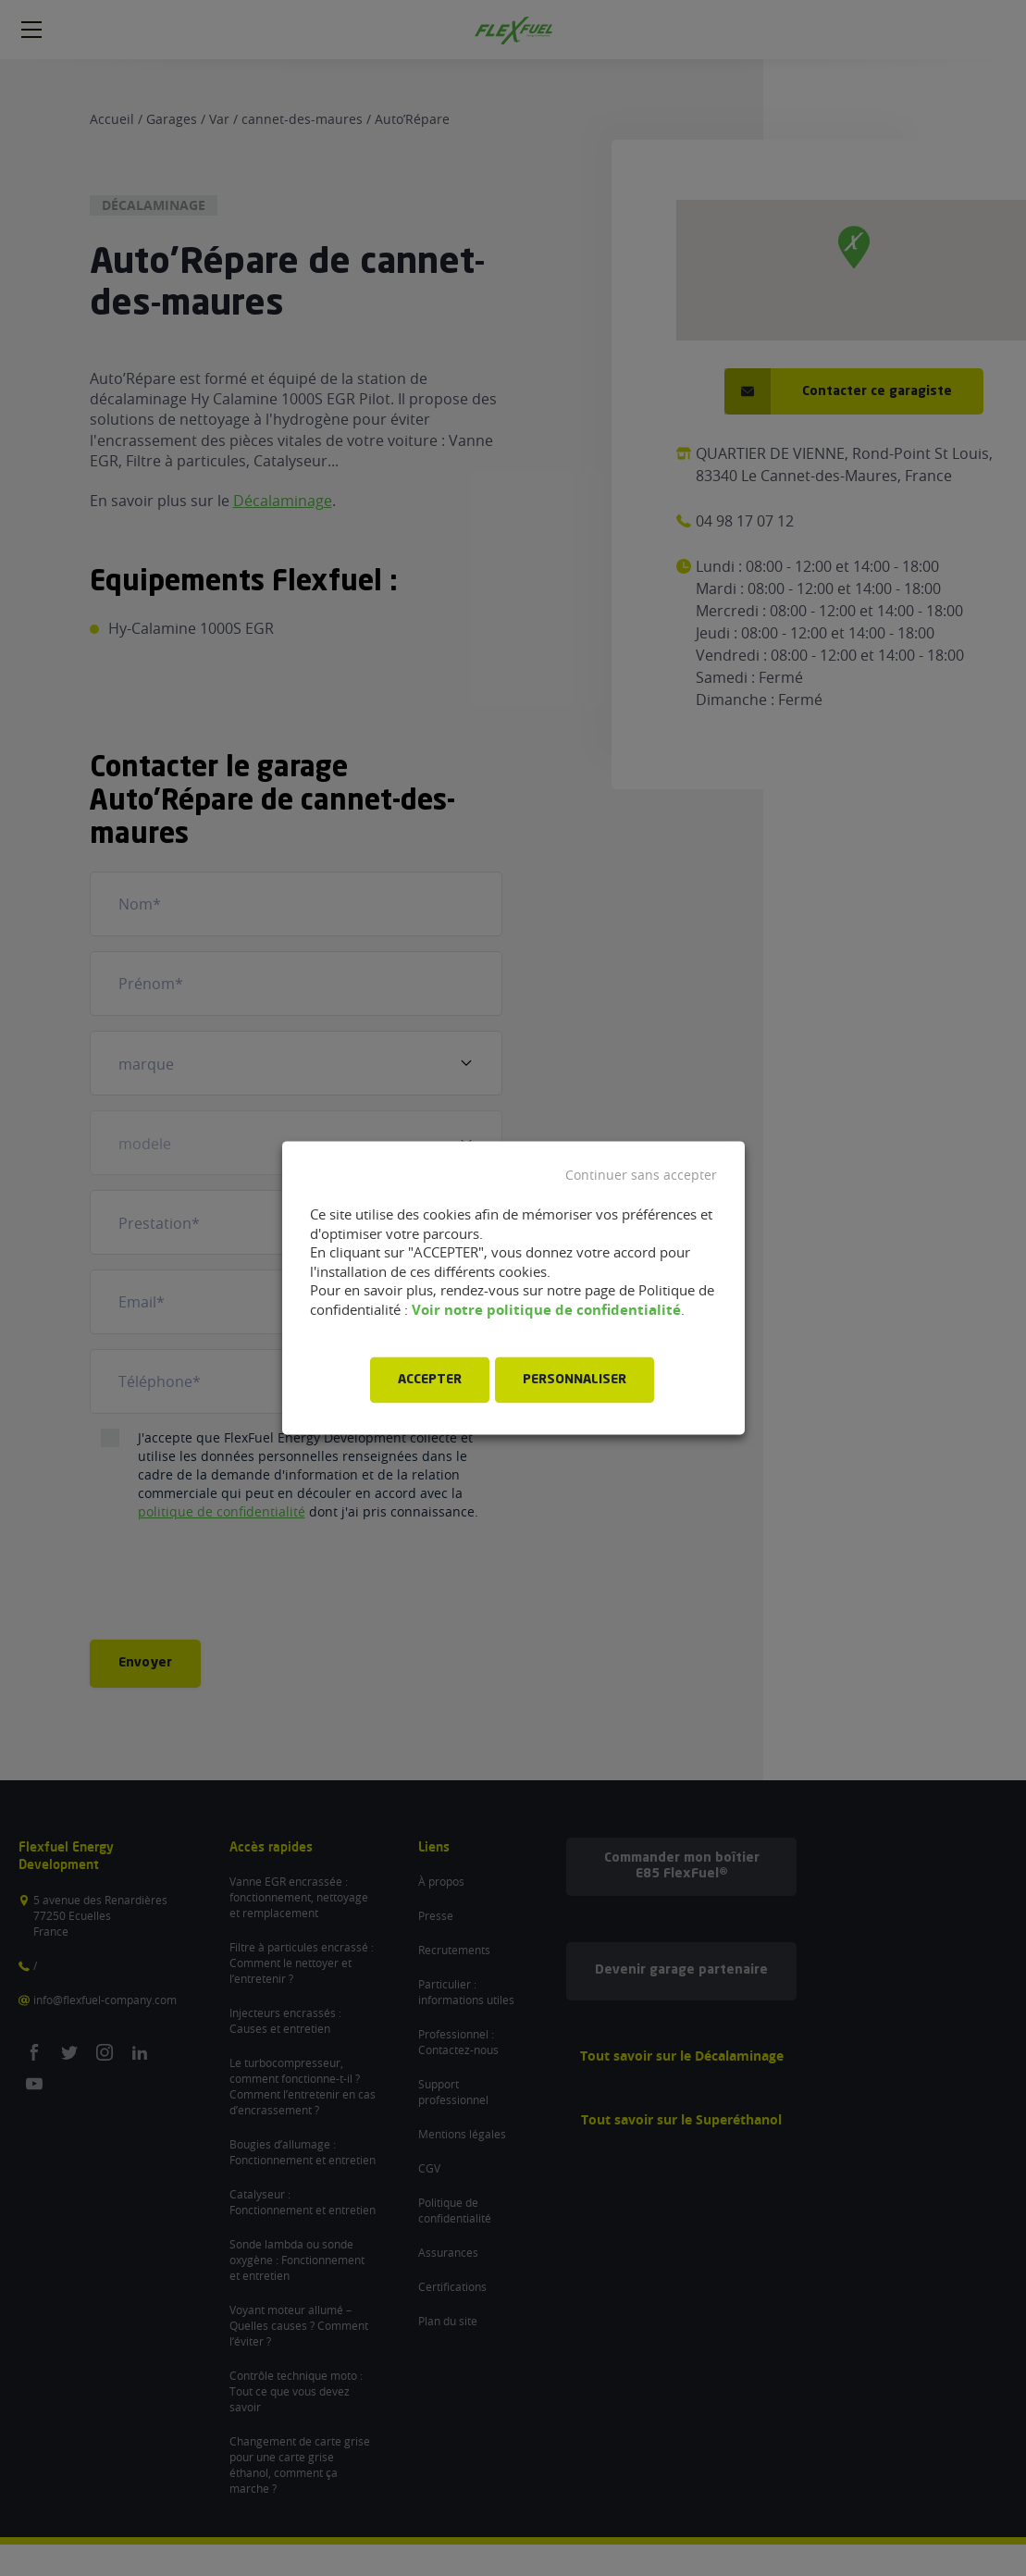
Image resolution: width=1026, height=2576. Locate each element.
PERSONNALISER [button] (574, 1380)
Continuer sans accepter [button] (641, 1175)
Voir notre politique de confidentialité (546, 1309)
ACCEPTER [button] (430, 1380)
